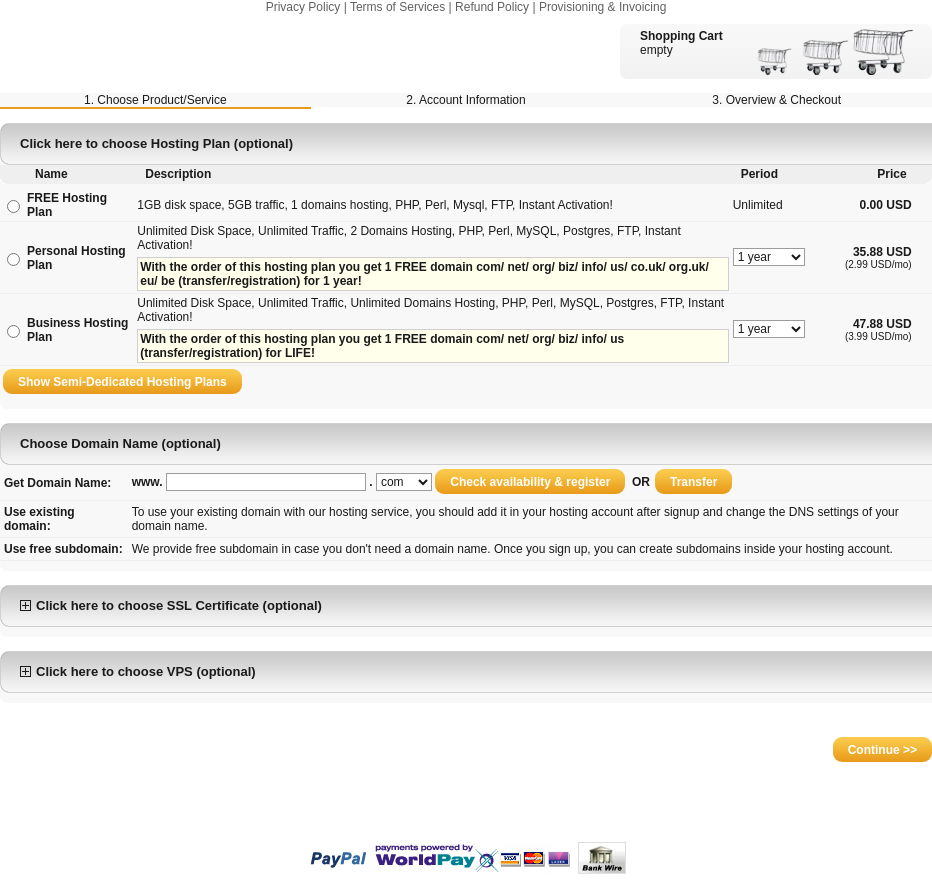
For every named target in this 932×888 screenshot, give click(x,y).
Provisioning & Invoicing (602, 7)
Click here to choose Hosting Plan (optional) (156, 143)
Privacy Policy (303, 7)
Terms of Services (397, 7)
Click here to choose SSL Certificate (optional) (171, 605)
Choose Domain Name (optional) (120, 443)
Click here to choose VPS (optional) (138, 671)
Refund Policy (492, 7)
